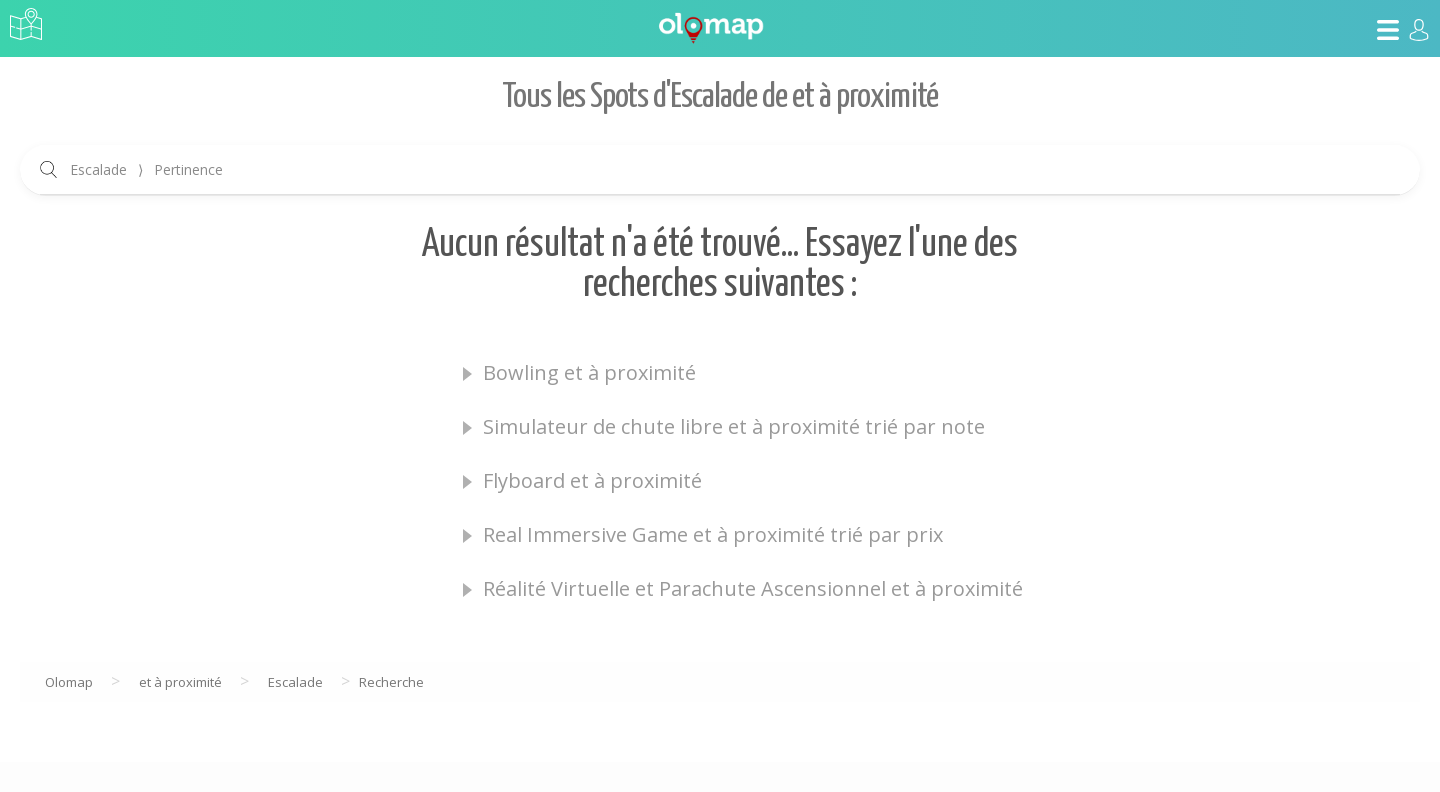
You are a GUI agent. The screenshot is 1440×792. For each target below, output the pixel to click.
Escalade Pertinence (146, 169)
